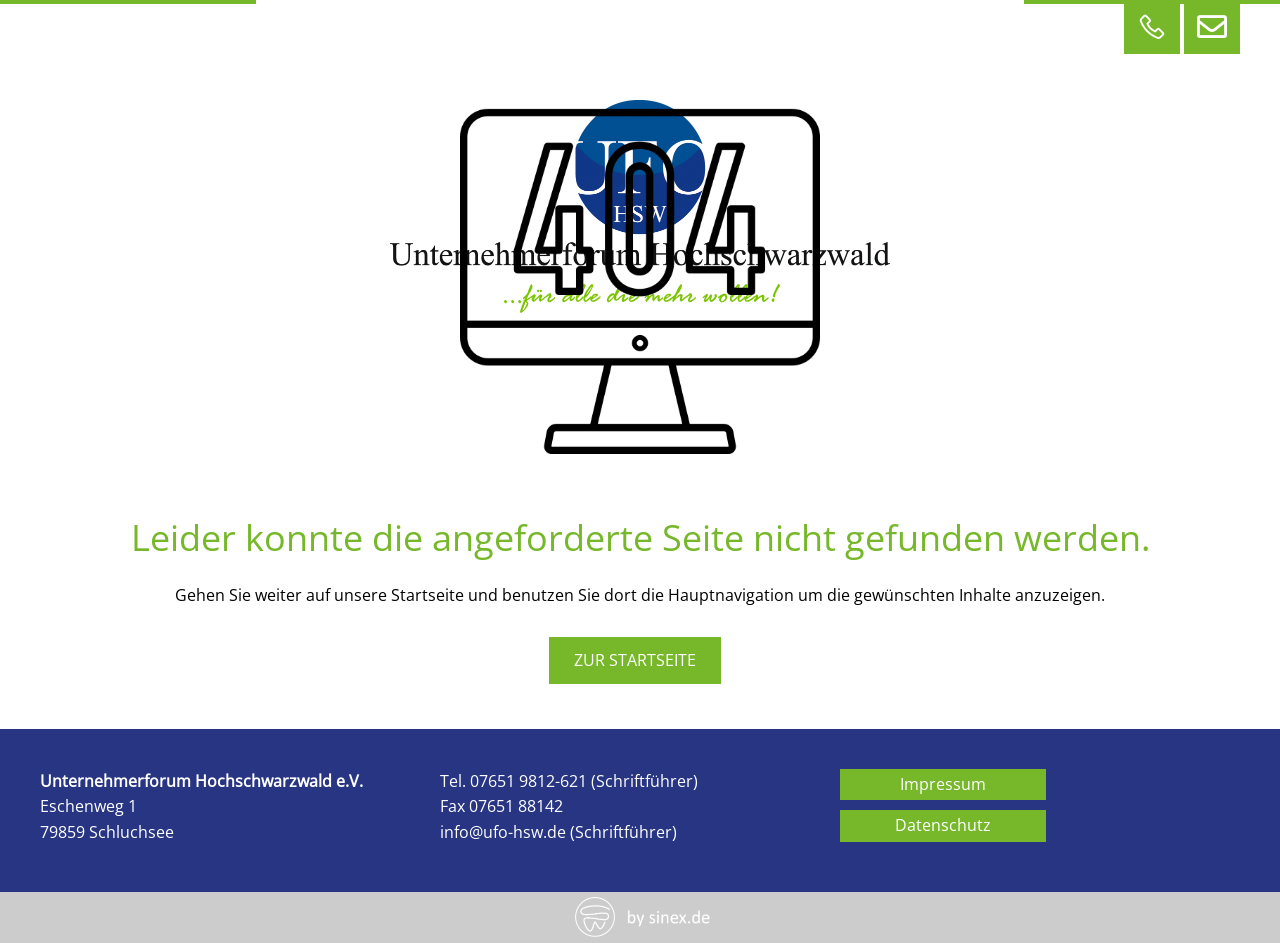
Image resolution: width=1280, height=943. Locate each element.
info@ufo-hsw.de (503, 832)
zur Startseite (635, 660)
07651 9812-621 (528, 781)
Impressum (943, 784)
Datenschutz (943, 825)
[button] (44, 899)
